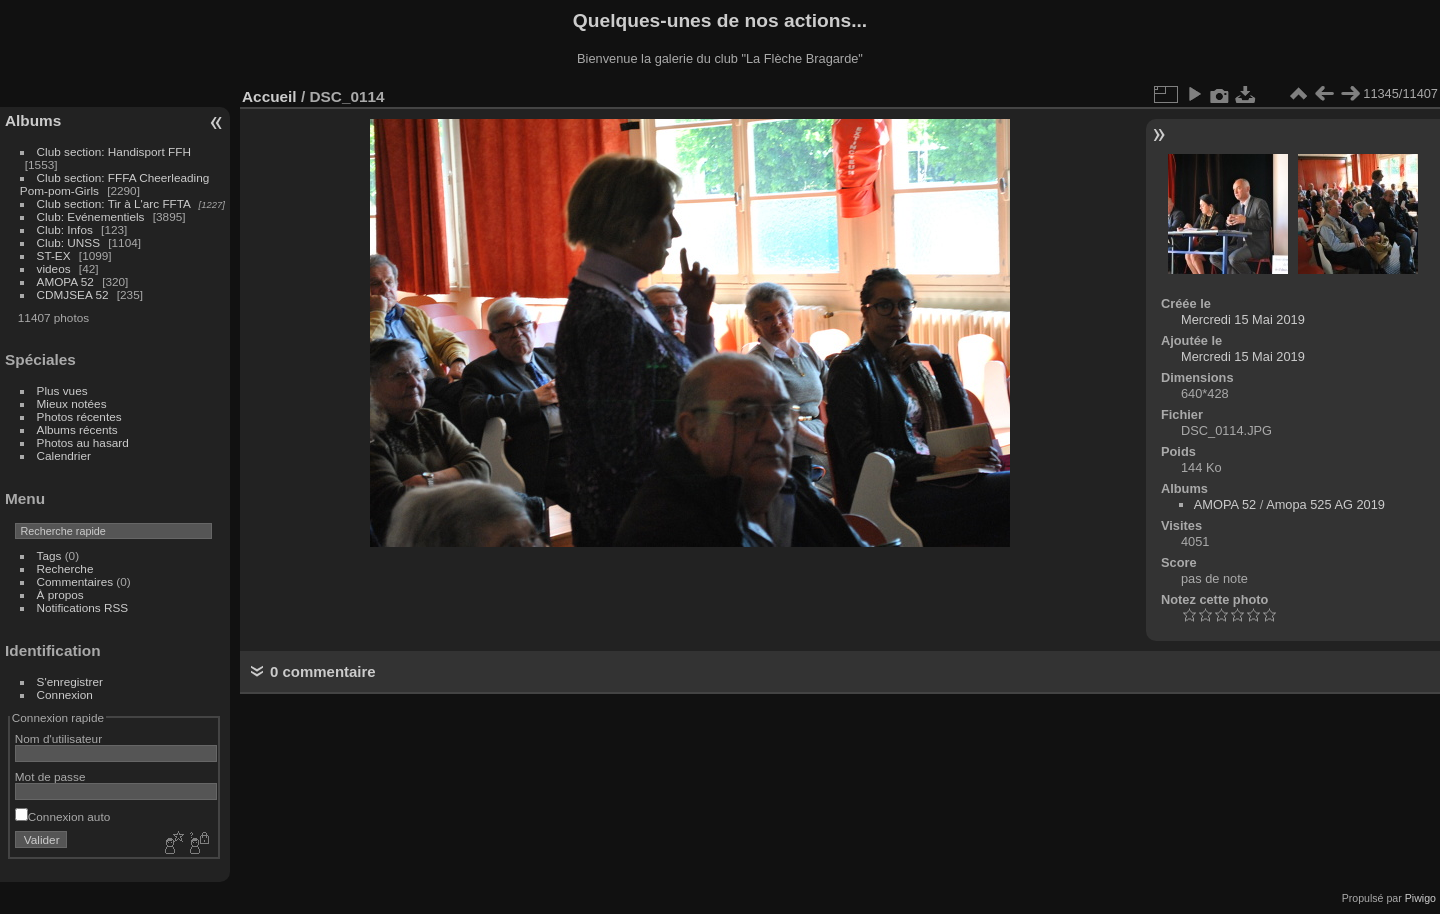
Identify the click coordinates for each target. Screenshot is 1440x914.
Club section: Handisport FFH (114, 151)
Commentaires (75, 581)
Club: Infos (65, 229)
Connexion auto (62, 816)
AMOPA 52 (65, 281)
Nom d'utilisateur (58, 738)
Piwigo (1420, 898)
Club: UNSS (68, 242)
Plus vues (62, 390)
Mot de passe (50, 776)
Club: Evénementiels (91, 216)
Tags (49, 555)
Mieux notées (72, 403)
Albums (33, 120)
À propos (60, 594)
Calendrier (64, 455)
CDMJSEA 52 (73, 294)
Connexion (65, 694)
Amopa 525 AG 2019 (1325, 504)
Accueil (269, 96)
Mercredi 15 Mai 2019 (1243, 319)
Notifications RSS (83, 607)
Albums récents (77, 429)
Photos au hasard (83, 442)
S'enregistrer (70, 681)
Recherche (65, 568)
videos (54, 268)
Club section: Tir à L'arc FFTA (114, 203)
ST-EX (54, 255)
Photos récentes (79, 416)
